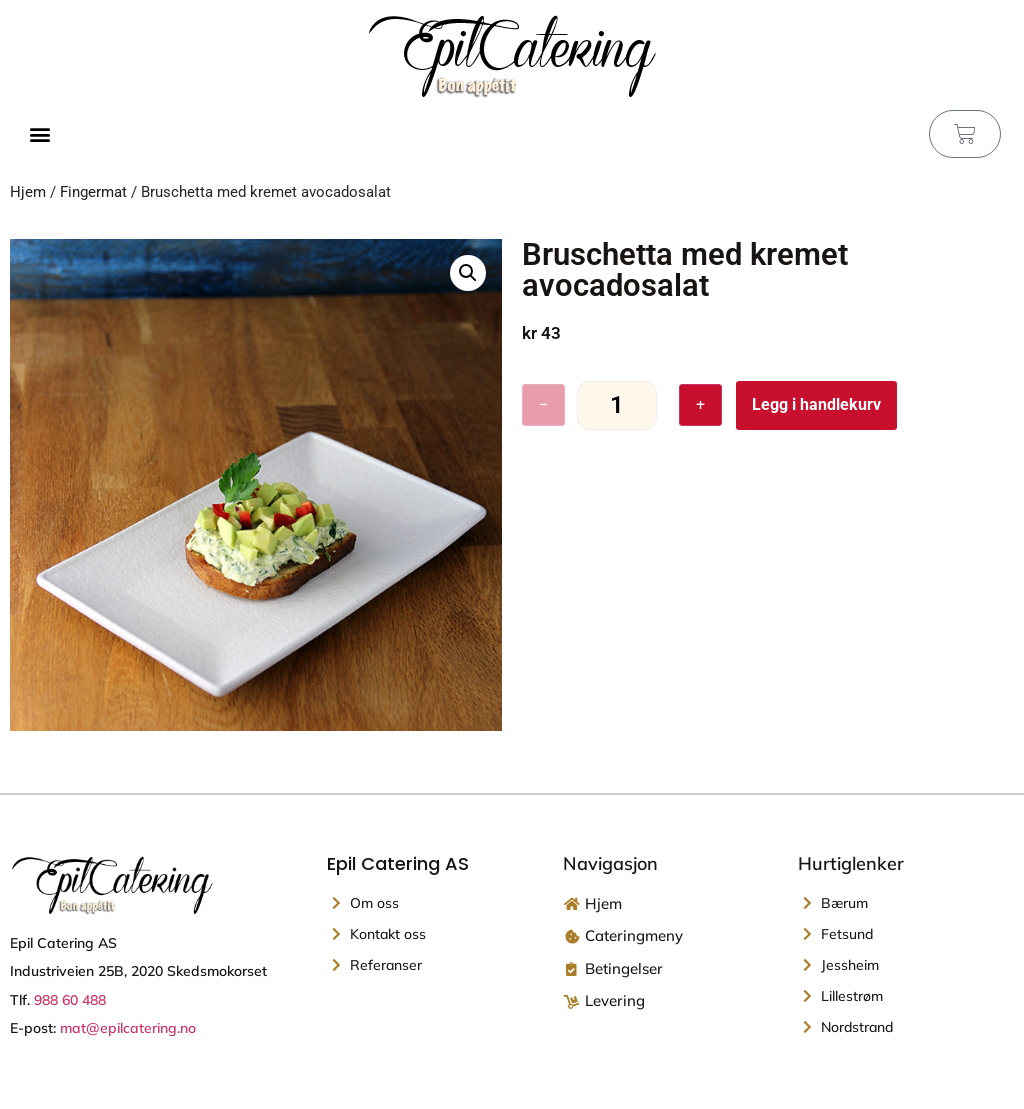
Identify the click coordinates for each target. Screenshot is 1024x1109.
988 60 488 (70, 1000)
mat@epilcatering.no (128, 1028)
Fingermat (93, 192)
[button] (39, 134)
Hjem (28, 192)
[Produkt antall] (617, 405)
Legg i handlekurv (816, 404)
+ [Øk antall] (700, 404)
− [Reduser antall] (543, 404)
